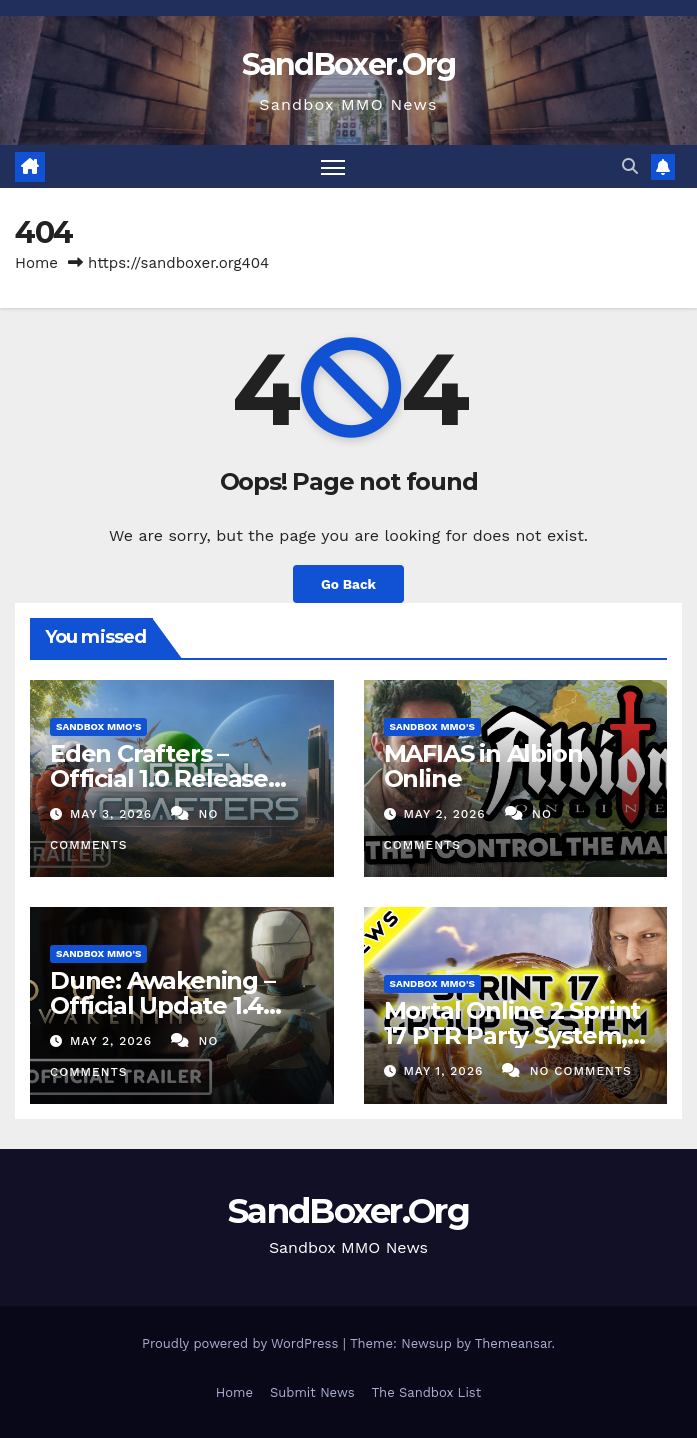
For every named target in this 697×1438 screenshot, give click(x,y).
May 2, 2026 (446, 814)
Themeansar (513, 1343)
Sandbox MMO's (98, 726)
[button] (630, 166)
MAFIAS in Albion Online (483, 766)
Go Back (348, 584)
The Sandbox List (427, 1392)
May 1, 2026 (445, 1071)
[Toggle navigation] (333, 166)
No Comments (581, 1071)
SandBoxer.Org (349, 64)
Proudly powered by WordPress (242, 1343)
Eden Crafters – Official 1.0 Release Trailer (159, 778)
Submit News (312, 1392)
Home (36, 263)
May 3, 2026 (113, 814)
